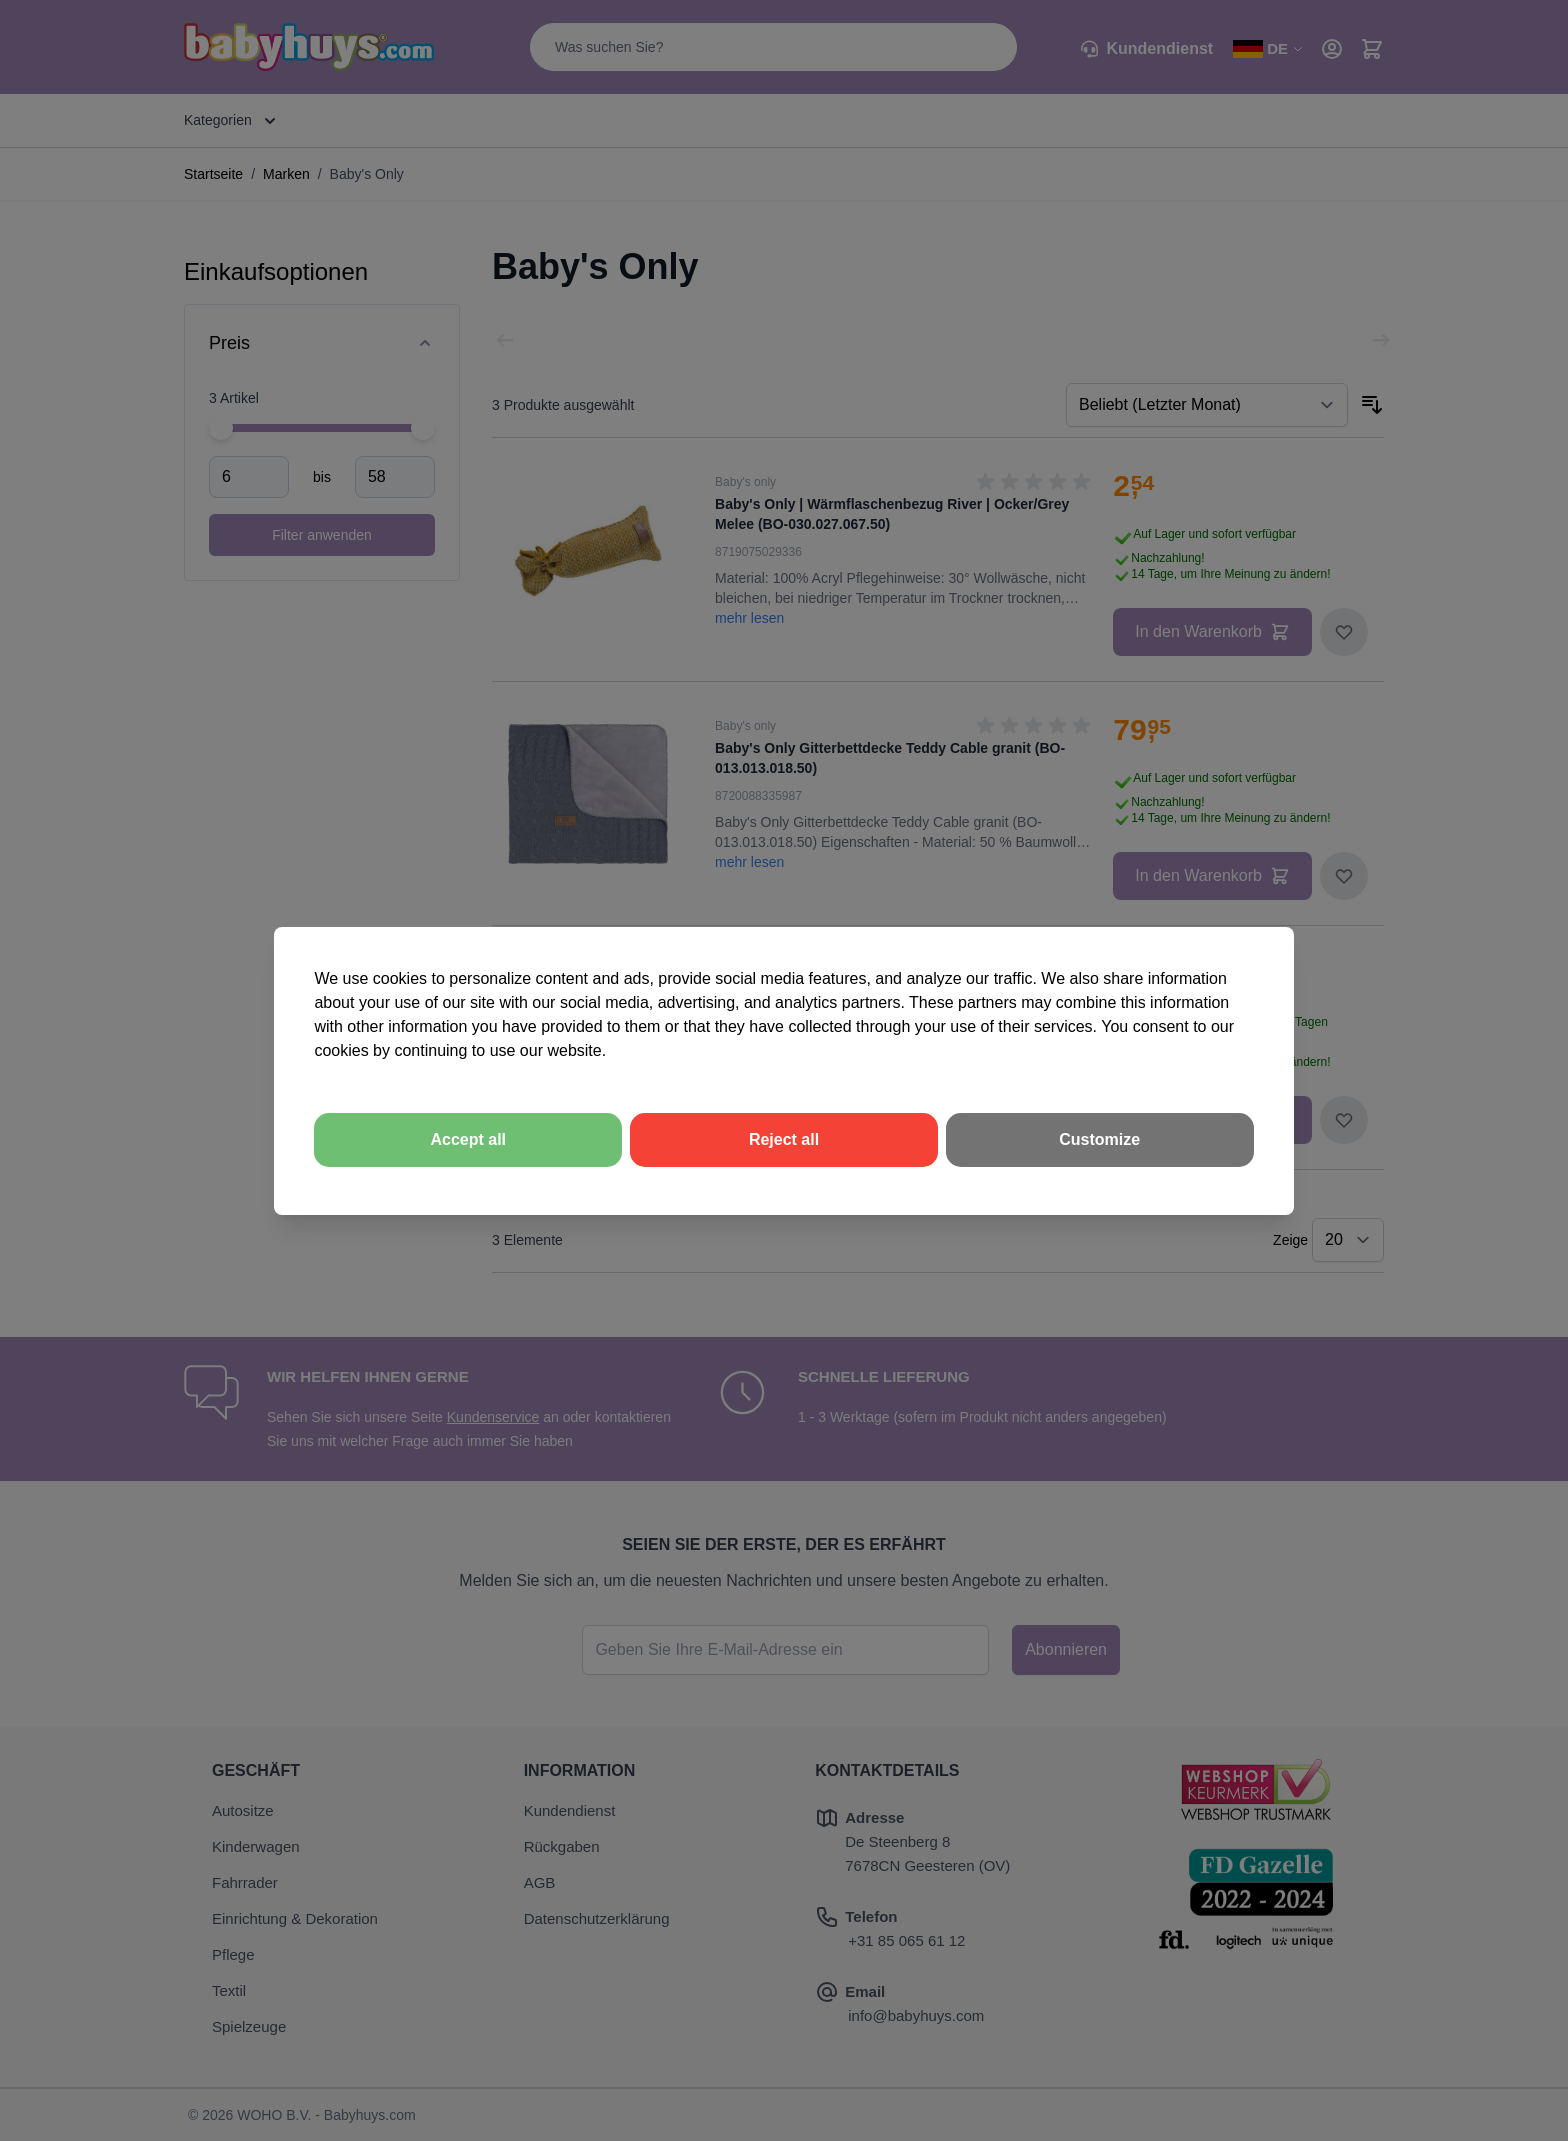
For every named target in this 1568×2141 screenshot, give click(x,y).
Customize (1099, 1139)
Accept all (468, 1139)
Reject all (784, 1139)
